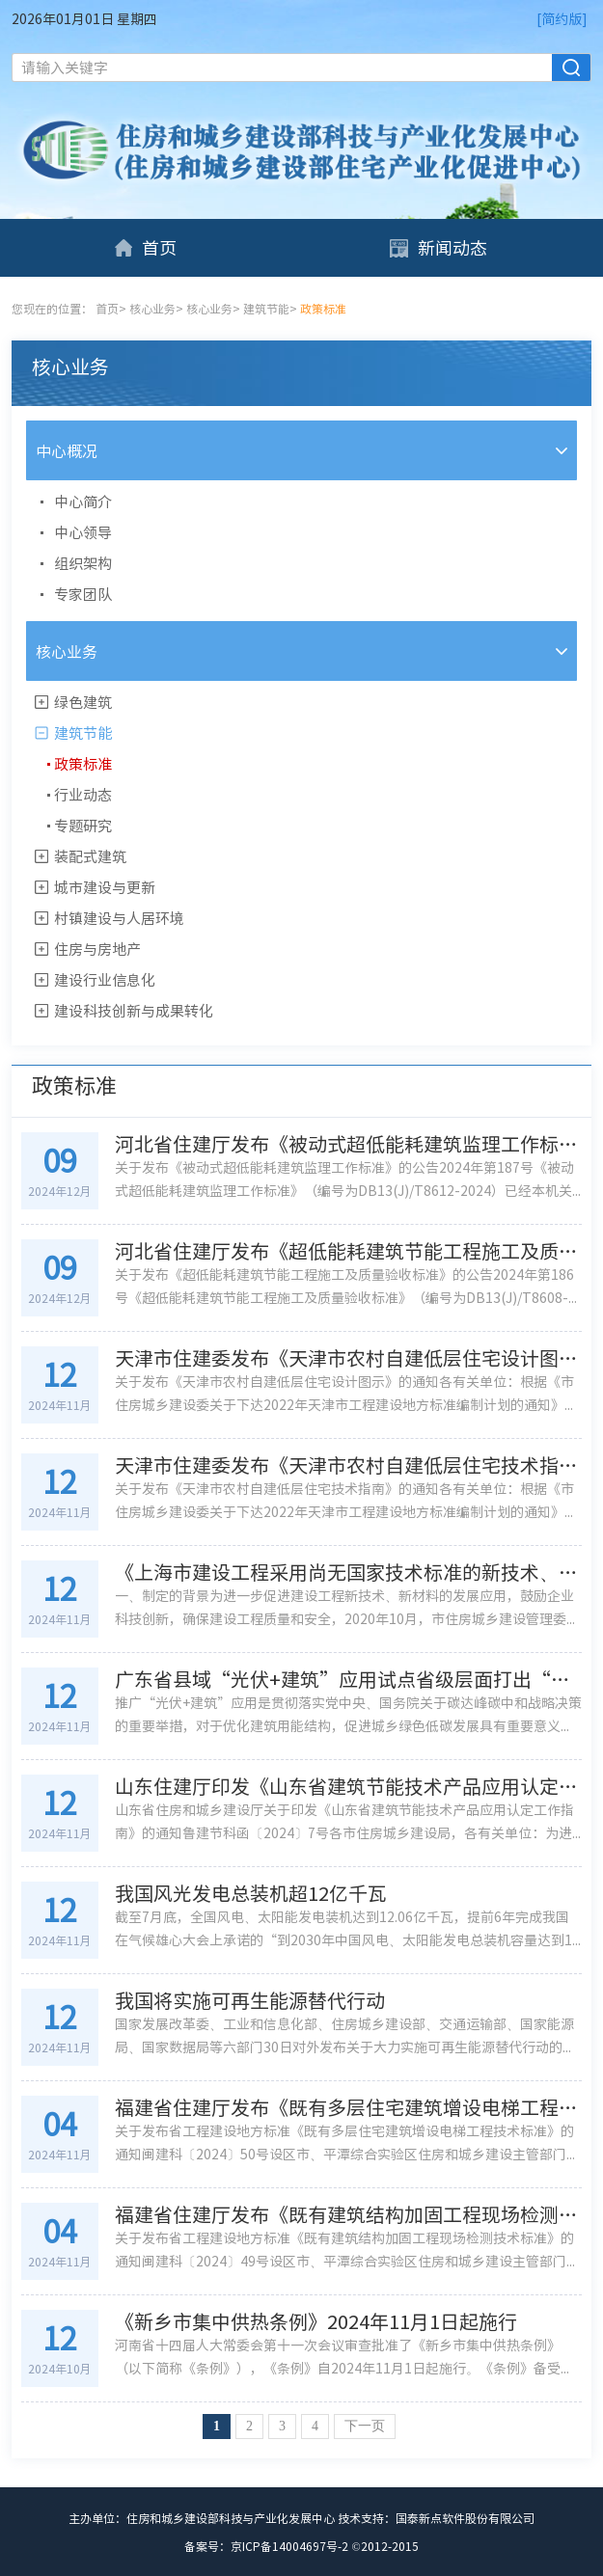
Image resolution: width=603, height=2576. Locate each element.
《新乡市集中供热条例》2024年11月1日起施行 (316, 2321)
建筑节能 (266, 308)
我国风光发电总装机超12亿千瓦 (251, 1893)
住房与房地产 (97, 949)
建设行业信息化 (104, 979)
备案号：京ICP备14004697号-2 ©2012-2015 (301, 2546)
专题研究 (83, 825)
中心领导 (83, 532)
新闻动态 (438, 247)
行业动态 (83, 794)
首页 (145, 247)
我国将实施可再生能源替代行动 (250, 2000)
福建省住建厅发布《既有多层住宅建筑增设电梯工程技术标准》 (348, 2107)
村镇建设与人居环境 (119, 918)
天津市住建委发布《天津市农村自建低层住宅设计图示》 (348, 1357)
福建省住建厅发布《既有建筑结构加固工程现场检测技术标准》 (348, 2214)
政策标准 (83, 763)
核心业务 (152, 308)
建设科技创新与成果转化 (133, 1010)
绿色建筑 (83, 702)
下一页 (364, 2426)
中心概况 (66, 450)
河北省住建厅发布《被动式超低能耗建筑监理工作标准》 (348, 1143)
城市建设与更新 (104, 887)
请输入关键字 (64, 67)
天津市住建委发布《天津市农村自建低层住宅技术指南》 (348, 1465)
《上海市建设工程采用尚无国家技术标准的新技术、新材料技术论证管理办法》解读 (348, 1572)
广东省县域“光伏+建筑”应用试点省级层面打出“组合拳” (348, 1679)
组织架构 (83, 563)
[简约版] (562, 18)
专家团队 (83, 594)
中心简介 (83, 501)
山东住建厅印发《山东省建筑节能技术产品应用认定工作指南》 (348, 1786)
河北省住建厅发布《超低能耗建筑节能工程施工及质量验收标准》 (348, 1250)
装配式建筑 (90, 856)
